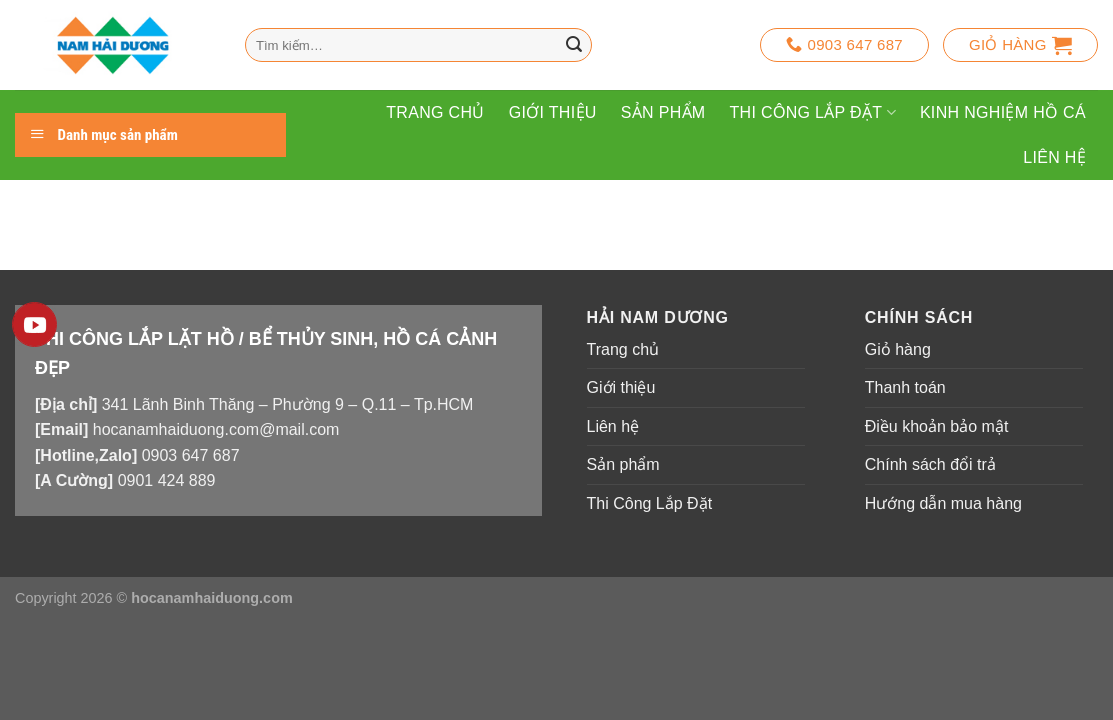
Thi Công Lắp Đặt (813, 112)
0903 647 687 (191, 455)
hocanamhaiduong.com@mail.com (216, 429)
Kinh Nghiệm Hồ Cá (1003, 112)
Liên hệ (1054, 157)
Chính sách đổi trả (930, 464)
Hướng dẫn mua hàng (943, 503)
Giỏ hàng (898, 349)
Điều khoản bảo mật (937, 426)
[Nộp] (574, 45)
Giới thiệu (553, 112)
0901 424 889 (167, 480)
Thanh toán (905, 387)
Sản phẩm (663, 112)
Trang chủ (435, 112)
